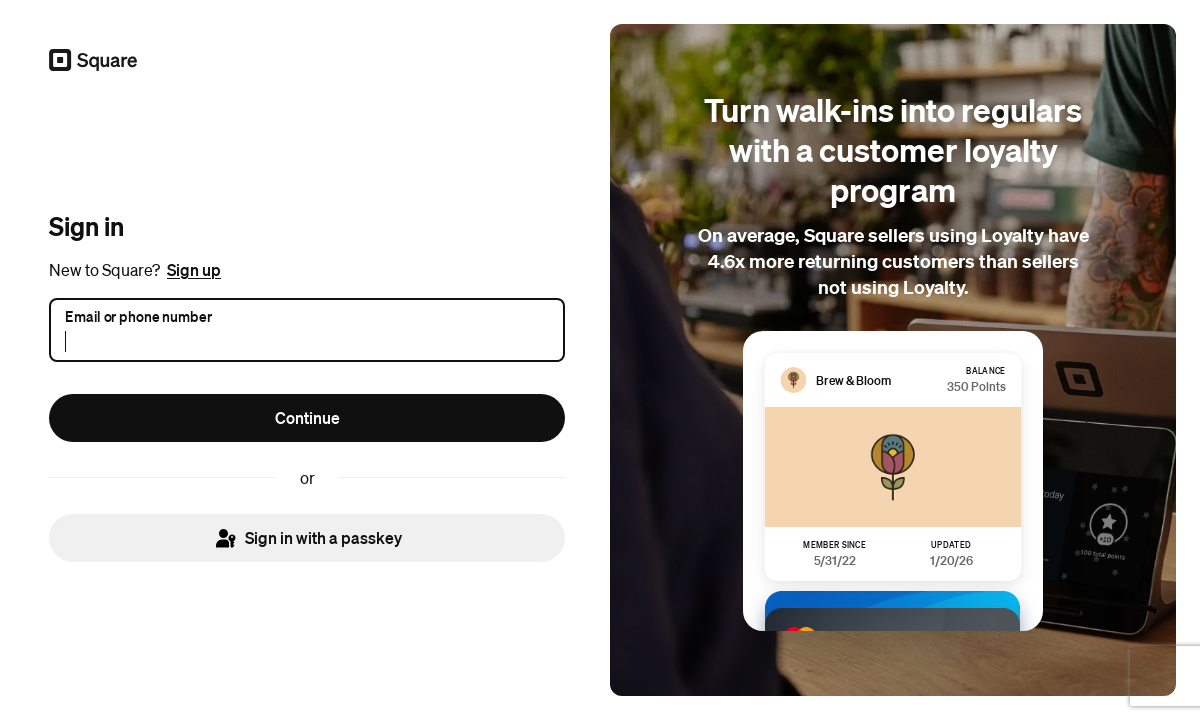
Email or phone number (138, 315)
